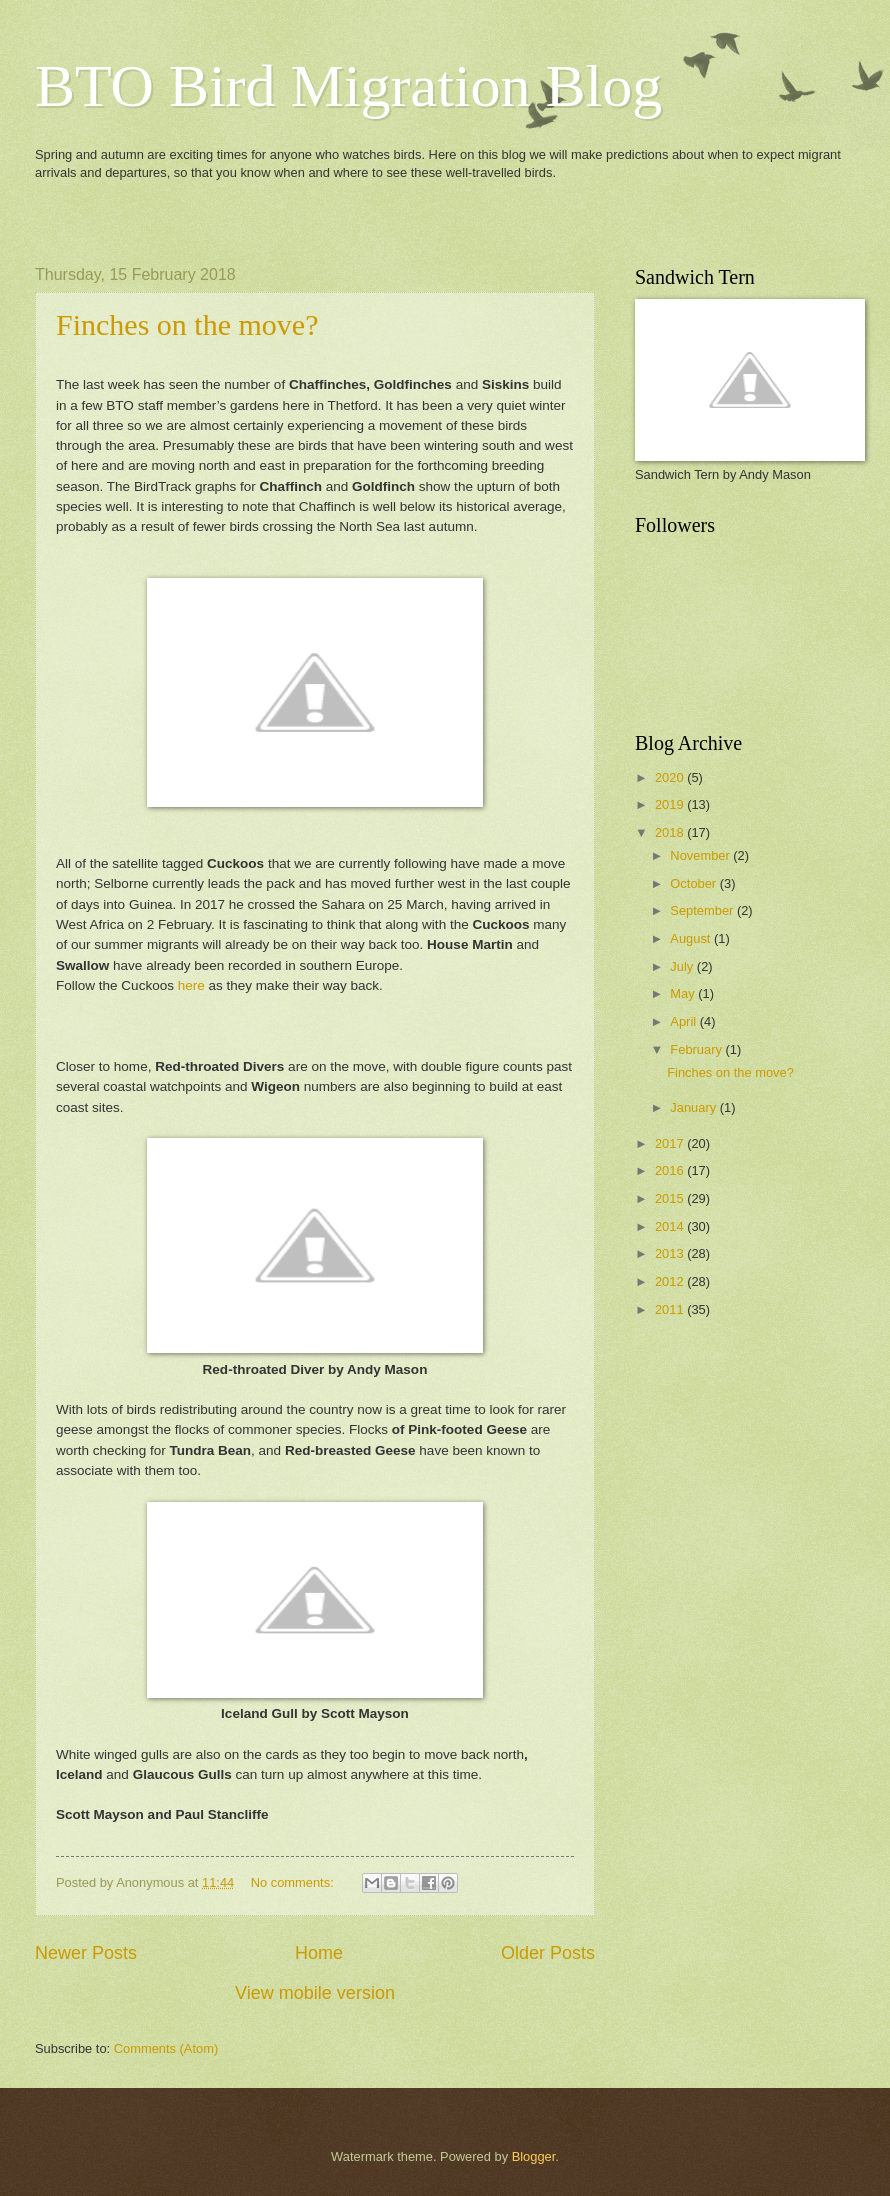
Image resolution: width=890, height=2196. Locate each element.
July (683, 966)
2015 (671, 1198)
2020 (671, 777)
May (684, 993)
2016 (671, 1170)
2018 (671, 832)
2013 (671, 1253)
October (694, 883)
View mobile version (315, 1993)
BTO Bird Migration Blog (348, 86)
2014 (671, 1226)
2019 (671, 804)
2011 (671, 1309)
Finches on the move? (187, 324)
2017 (671, 1143)
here (191, 985)
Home (319, 1953)
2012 (671, 1281)
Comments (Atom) (166, 2048)
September (703, 910)
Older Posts (548, 1953)
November (701, 855)
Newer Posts (86, 1953)
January (694, 1107)
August (692, 938)
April (684, 1021)
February (697, 1049)
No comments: (294, 1882)
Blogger (534, 2156)
